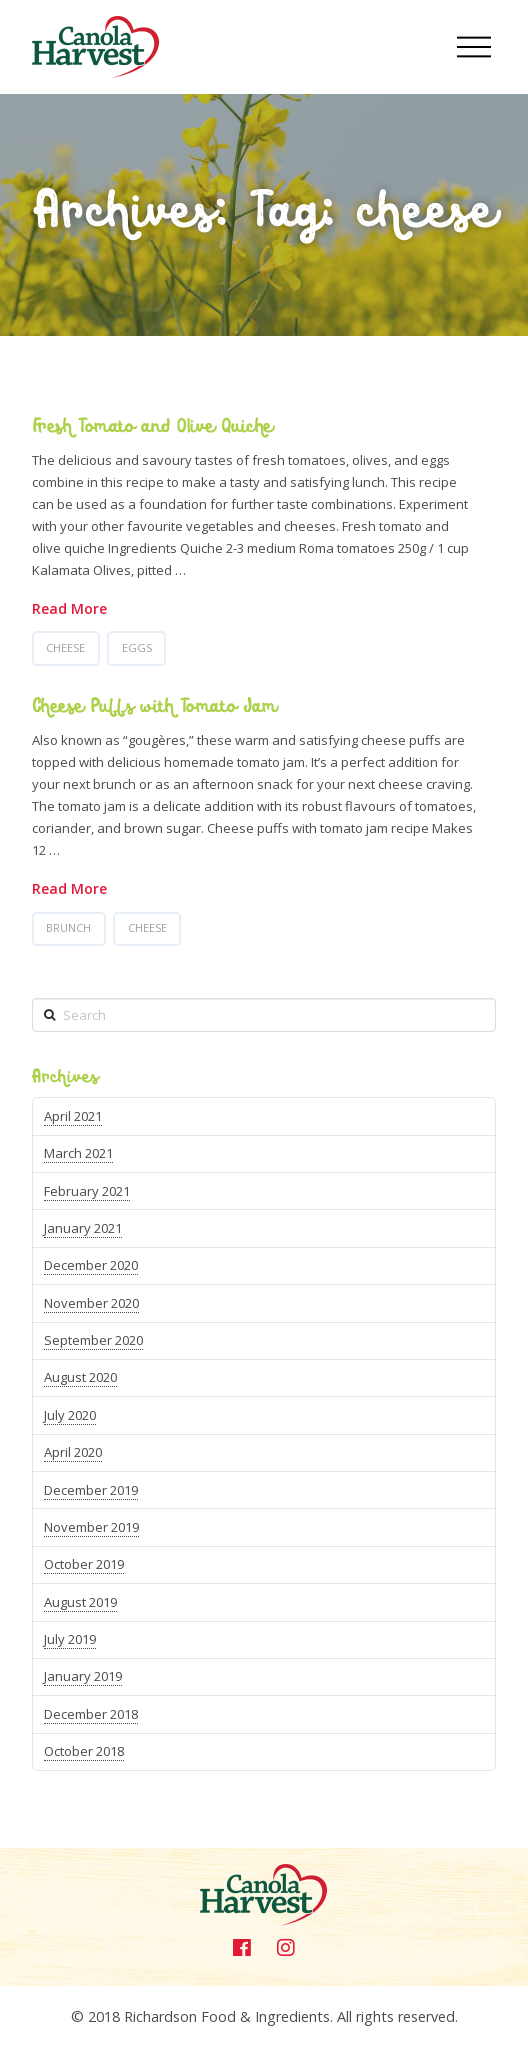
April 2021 (73, 1116)
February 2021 (87, 1191)
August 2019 (80, 1602)
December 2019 (91, 1490)
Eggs (137, 647)
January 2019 (83, 1676)
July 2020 (70, 1415)
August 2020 (80, 1377)
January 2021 (83, 1228)
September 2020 (93, 1340)
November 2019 (91, 1527)
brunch (68, 927)
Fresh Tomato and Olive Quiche (152, 427)
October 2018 (84, 1751)
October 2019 (84, 1564)
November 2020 (91, 1303)
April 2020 (73, 1452)
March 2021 (78, 1153)
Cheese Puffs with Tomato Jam (154, 707)
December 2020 (91, 1265)
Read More (69, 608)
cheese (65, 647)
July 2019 (70, 1639)
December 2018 (91, 1714)
